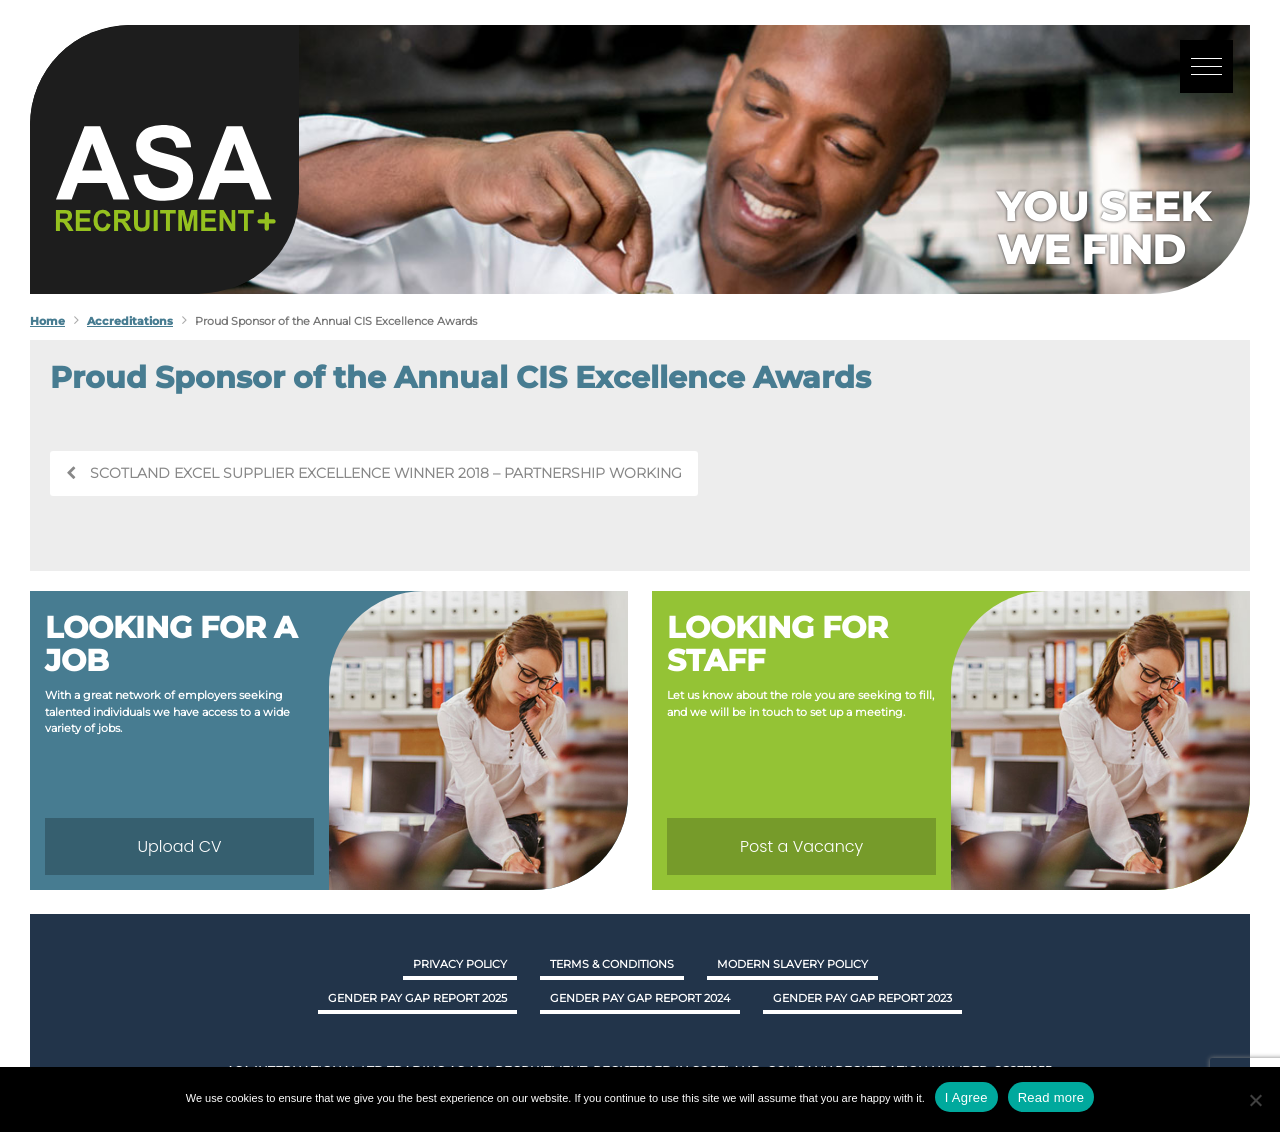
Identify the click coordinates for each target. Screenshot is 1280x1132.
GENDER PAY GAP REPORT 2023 (862, 998)
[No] (1255, 1100)
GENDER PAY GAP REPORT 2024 (640, 998)
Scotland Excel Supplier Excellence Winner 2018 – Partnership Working (374, 473)
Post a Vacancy (801, 846)
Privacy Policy (460, 964)
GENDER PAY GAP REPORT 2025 (417, 998)
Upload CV (179, 846)
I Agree (966, 1097)
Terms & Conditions (612, 964)
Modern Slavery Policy (792, 964)
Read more (1051, 1097)
